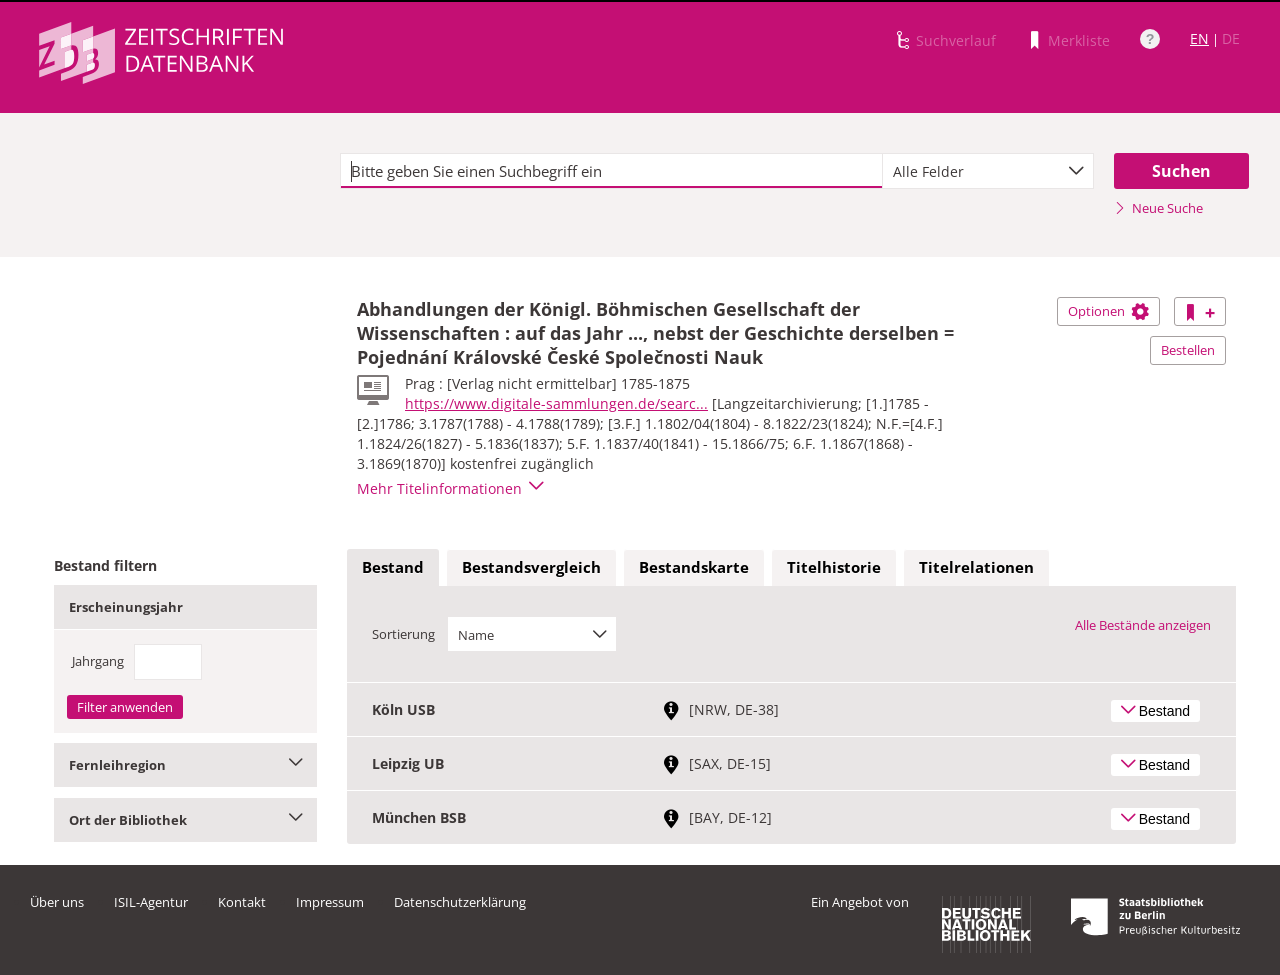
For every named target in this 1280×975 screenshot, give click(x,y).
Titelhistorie (834, 567)
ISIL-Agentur (151, 902)
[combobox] (988, 171)
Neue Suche (1158, 208)
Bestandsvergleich (531, 567)
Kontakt (242, 902)
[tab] (393, 568)
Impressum (330, 902)
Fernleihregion (185, 765)
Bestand (393, 567)
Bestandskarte (694, 567)
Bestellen (1188, 350)
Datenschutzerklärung (460, 902)
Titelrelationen (976, 567)
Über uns (57, 902)
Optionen (1108, 311)
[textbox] (611, 171)
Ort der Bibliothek (185, 820)
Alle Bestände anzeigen (1143, 625)
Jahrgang (98, 661)
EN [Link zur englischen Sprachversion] (1199, 38)
